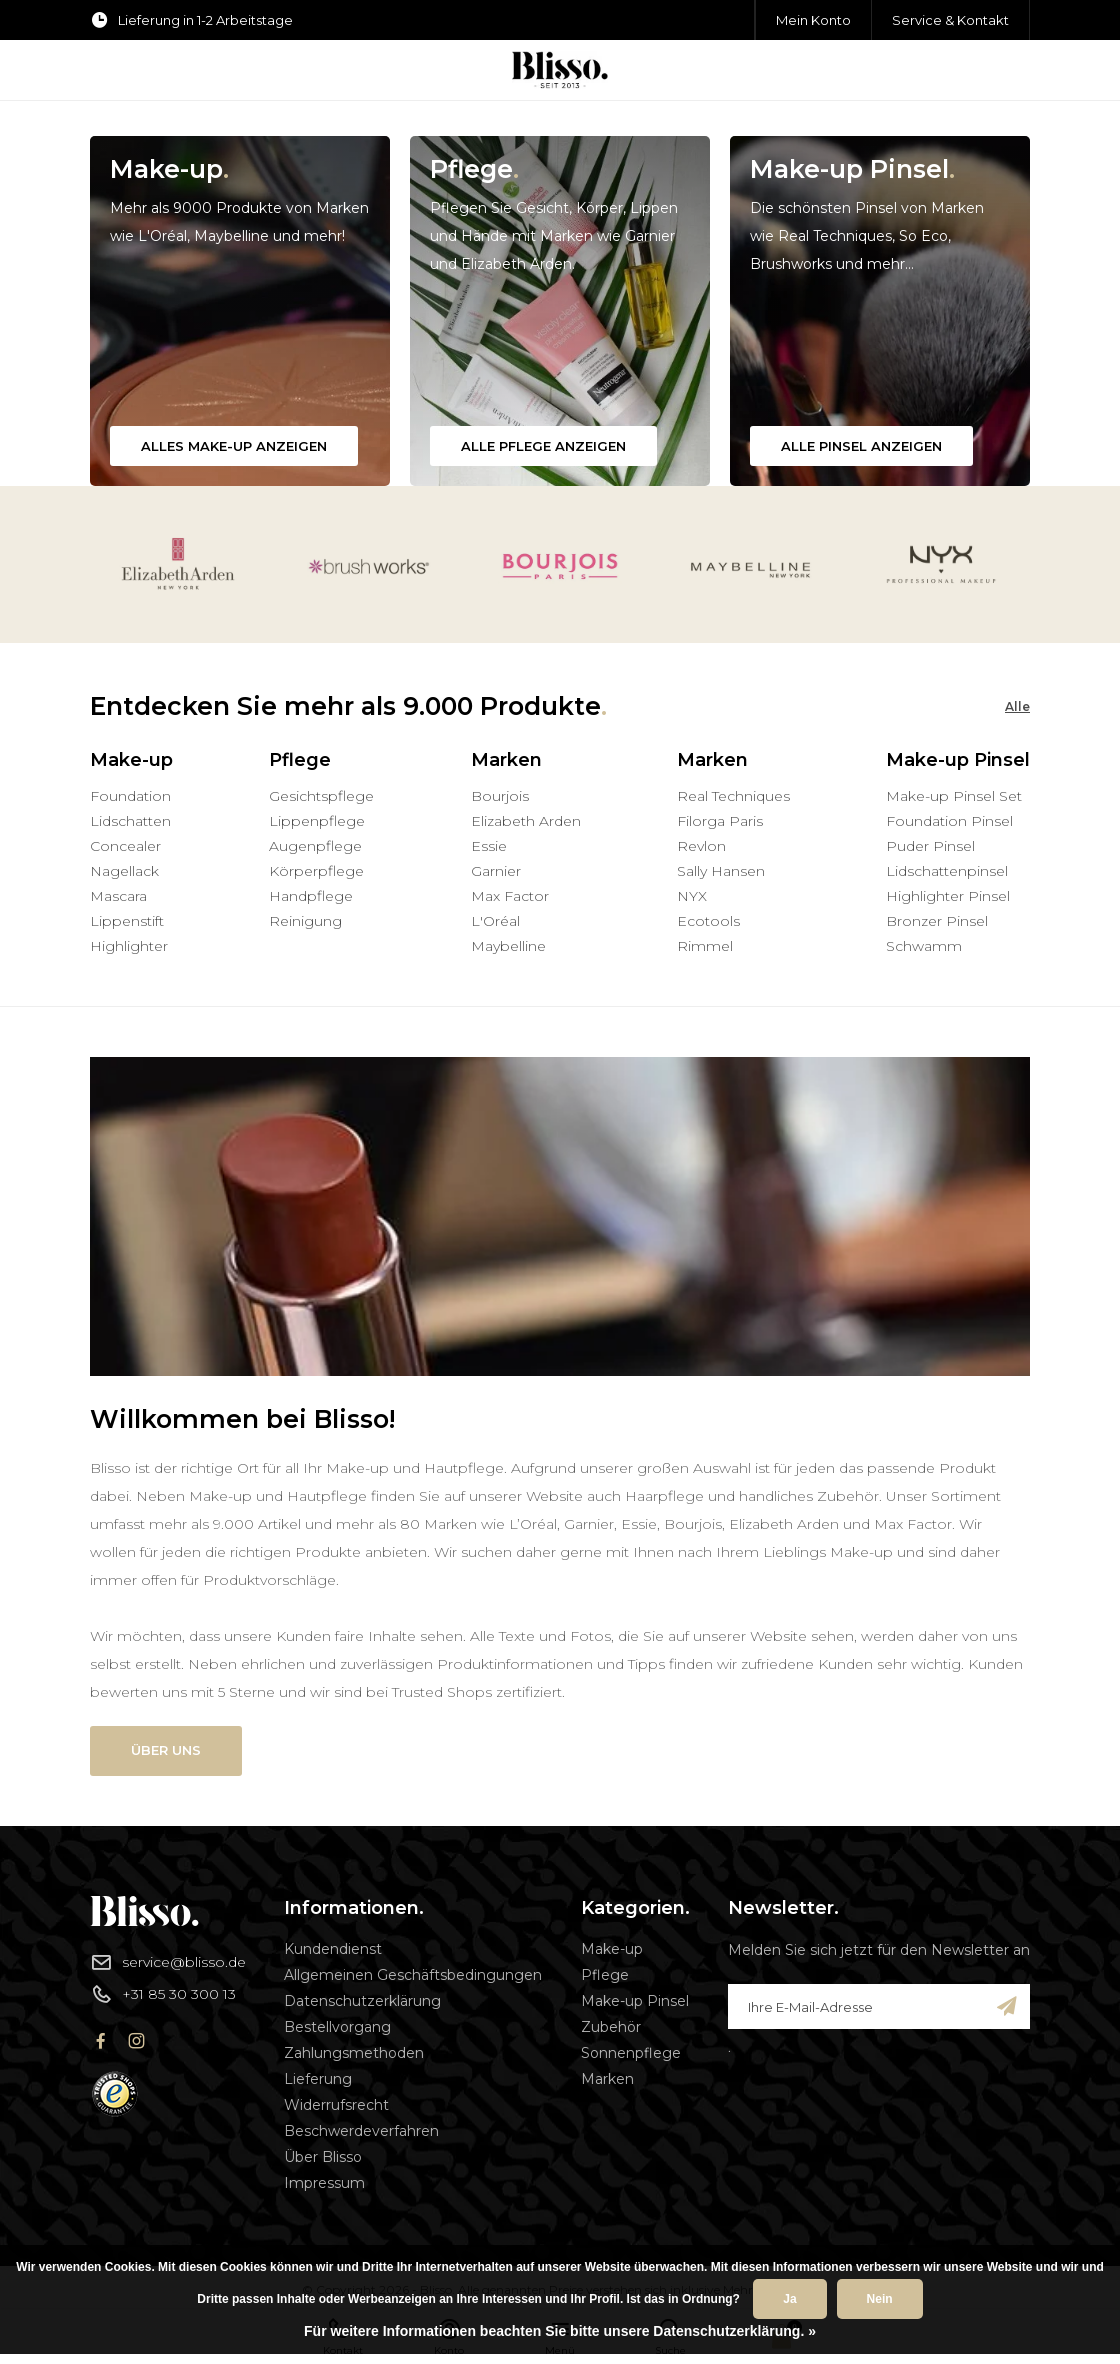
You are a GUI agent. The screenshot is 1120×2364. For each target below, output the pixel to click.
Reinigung (305, 921)
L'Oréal (495, 921)
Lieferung (318, 2079)
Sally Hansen (721, 871)
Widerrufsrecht (336, 2105)
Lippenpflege (317, 821)
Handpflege (311, 896)
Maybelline (508, 946)
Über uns (166, 1750)
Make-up (612, 1949)
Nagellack (124, 871)
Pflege (605, 1975)
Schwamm (924, 946)
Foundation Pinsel (949, 821)
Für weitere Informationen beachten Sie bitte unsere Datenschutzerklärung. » (560, 2331)
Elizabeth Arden (526, 821)
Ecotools (708, 921)
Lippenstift (127, 921)
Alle (1017, 706)
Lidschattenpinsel (947, 871)
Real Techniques (733, 796)
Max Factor (510, 896)
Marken (607, 2079)
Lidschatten (130, 821)
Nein (880, 2299)
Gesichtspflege (321, 796)
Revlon (701, 846)
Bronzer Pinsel (937, 921)
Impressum (324, 2183)
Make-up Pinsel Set (954, 796)
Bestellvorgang (337, 2027)
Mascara (118, 896)
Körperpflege (316, 871)
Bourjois (500, 796)
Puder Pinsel (930, 846)
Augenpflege (315, 846)
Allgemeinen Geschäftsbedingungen (413, 1975)
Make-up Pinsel (635, 2001)
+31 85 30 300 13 (163, 1994)
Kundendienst (333, 1949)
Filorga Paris (720, 821)
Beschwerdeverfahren (361, 2131)
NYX (692, 896)
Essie (489, 846)
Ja (789, 2299)
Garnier (496, 871)
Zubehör (611, 2027)
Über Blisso (323, 2157)
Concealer (125, 846)
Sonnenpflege (631, 2053)
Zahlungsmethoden (354, 2053)
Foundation (130, 796)
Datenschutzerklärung (362, 2001)
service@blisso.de (168, 1962)
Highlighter (129, 946)
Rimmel (705, 946)
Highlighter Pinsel (948, 896)
